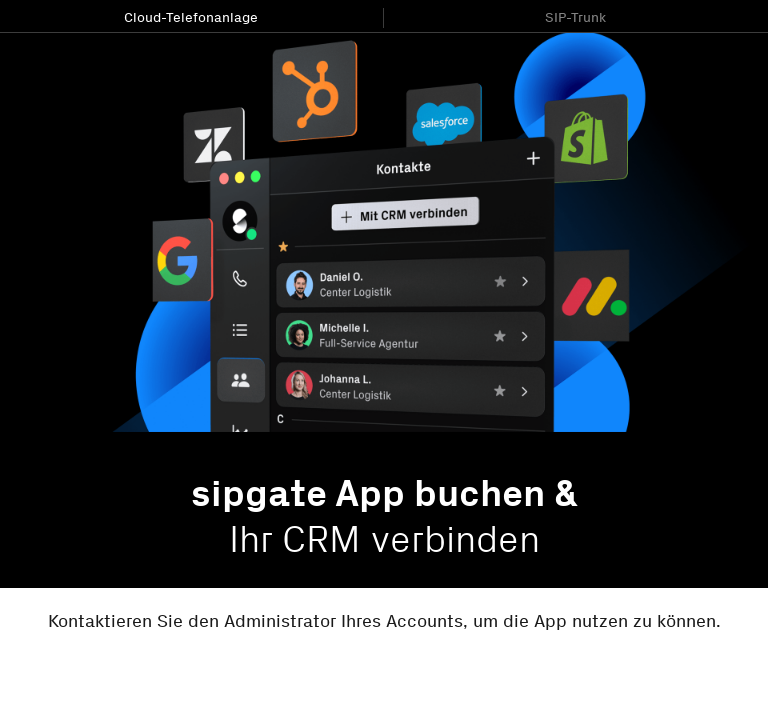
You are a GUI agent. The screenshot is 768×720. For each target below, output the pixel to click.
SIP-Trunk (575, 17)
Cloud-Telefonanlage (191, 17)
